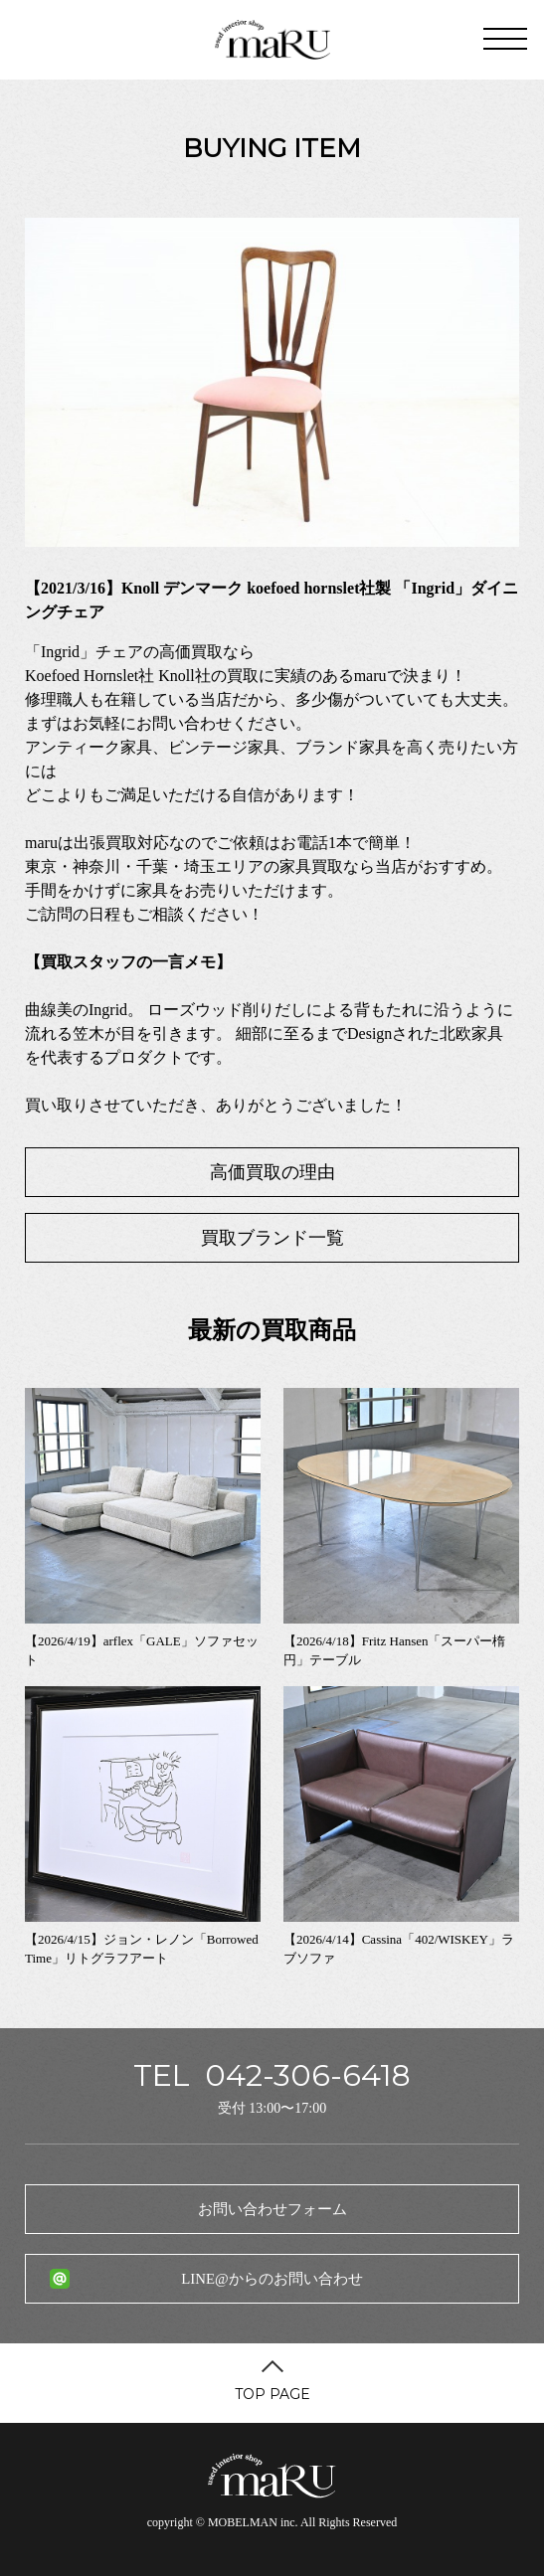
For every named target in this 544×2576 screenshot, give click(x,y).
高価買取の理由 (272, 1172)
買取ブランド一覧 (272, 1238)
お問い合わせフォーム (272, 2209)
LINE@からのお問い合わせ (271, 2279)
